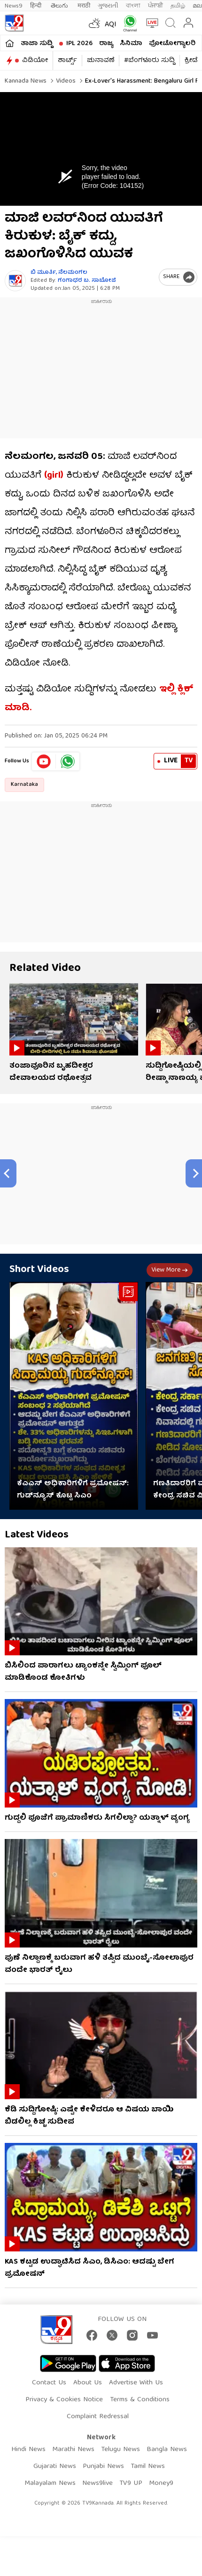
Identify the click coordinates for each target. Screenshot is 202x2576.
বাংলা (133, 6)
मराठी (84, 6)
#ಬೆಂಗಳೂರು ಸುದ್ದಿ (149, 60)
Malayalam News (50, 2483)
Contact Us (49, 2383)
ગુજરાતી (108, 6)
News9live (97, 2483)
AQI (111, 25)
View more (169, 1270)
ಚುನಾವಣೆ (100, 60)
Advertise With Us (136, 2383)
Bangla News (167, 2450)
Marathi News (73, 2450)
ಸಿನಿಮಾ (131, 43)
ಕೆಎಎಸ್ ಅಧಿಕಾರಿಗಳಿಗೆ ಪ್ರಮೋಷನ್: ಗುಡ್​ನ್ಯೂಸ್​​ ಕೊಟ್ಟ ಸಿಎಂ (73, 1490)
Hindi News (28, 2450)
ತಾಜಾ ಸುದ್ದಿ (37, 43)
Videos (65, 81)
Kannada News (26, 81)
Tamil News (148, 2466)
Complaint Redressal (98, 2417)
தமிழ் (178, 6)
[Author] (15, 280)
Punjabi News (103, 2466)
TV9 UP (130, 2483)
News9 (14, 6)
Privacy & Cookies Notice (64, 2400)
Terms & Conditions (140, 2400)
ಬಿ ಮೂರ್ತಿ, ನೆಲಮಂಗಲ (59, 273)
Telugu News (120, 2450)
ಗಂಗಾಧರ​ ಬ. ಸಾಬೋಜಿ (87, 281)
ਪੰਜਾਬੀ (155, 6)
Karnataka (24, 785)
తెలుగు (60, 6)
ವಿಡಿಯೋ (35, 60)
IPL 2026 (79, 43)
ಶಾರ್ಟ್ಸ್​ (67, 60)
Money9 (161, 2483)
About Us (87, 2383)
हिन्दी (36, 6)
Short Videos (39, 1270)
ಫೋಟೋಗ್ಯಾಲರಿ (172, 43)
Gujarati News (54, 2466)
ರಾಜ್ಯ (106, 43)
